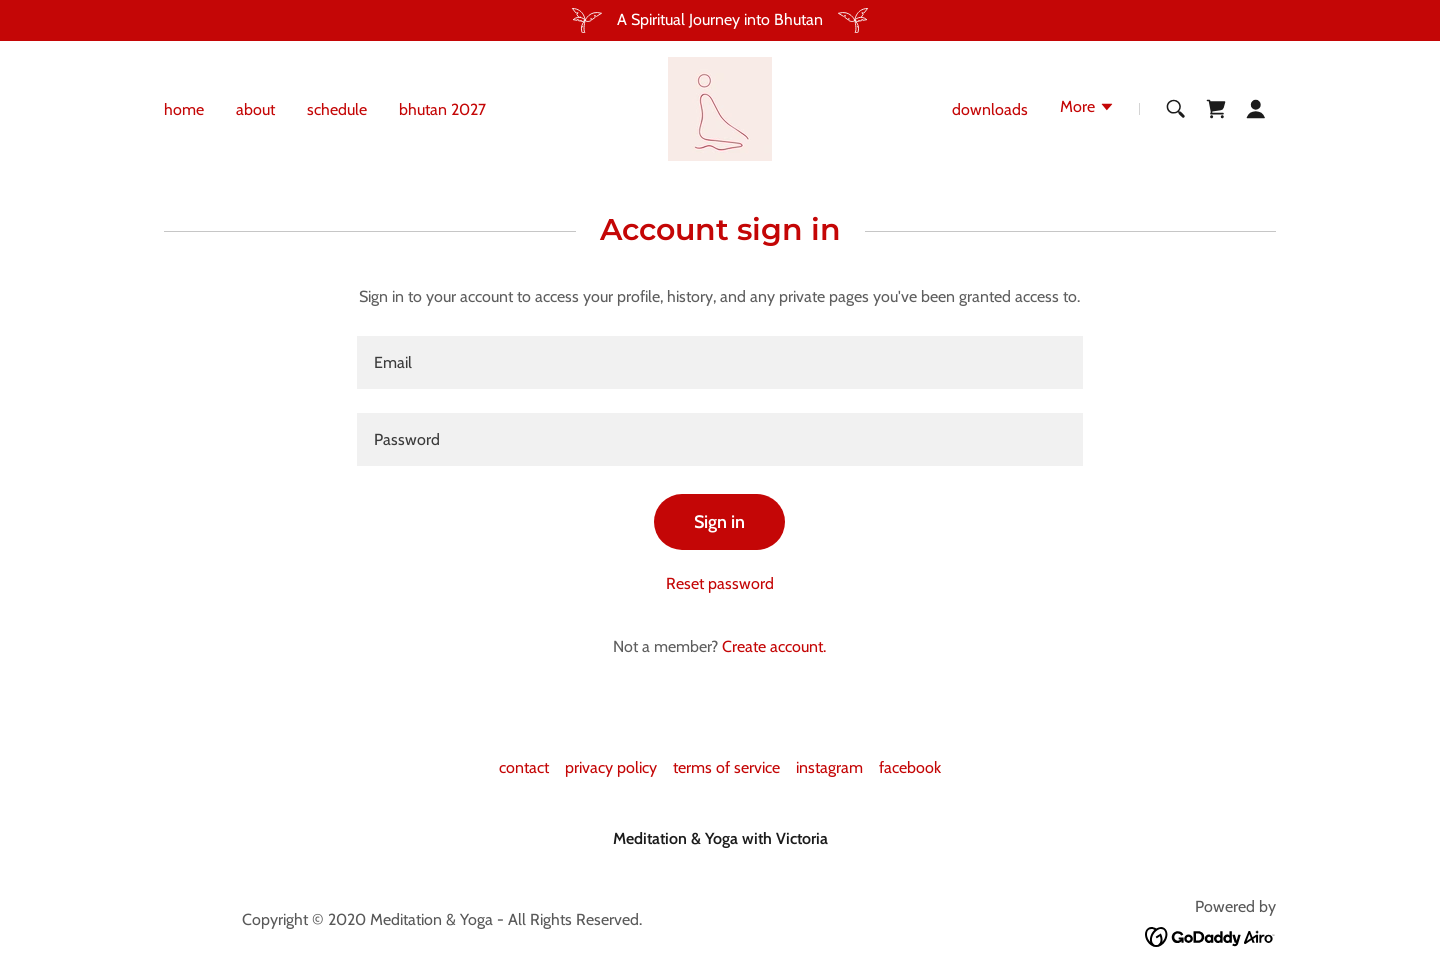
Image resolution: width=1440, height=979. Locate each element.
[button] (1087, 109)
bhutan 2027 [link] (442, 109)
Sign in (719, 522)
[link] (720, 107)
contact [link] (524, 767)
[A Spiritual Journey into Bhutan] (720, 20)
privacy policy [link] (611, 767)
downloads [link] (990, 109)
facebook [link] (910, 767)
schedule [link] (337, 109)
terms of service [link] (726, 767)
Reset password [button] (720, 583)
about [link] (255, 109)
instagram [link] (829, 767)
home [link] (184, 109)
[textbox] (719, 362)
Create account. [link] (774, 646)
